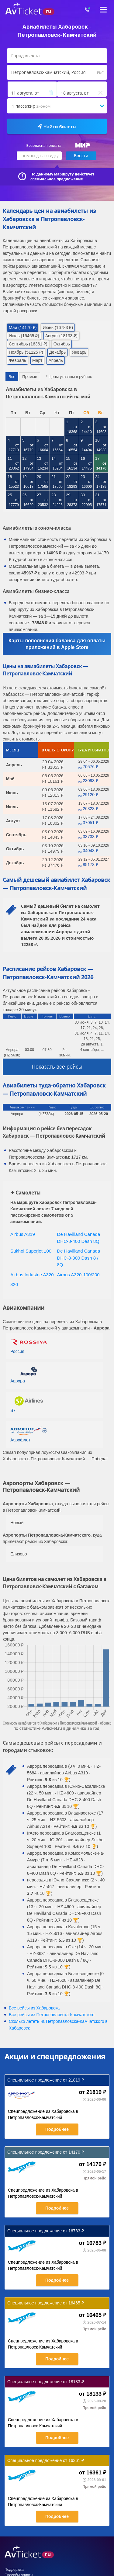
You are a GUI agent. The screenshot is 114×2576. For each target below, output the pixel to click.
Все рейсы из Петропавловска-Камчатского (52, 2014)
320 (14, 1284)
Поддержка (14, 2569)
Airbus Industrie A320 (32, 1274)
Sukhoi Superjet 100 (30, 1250)
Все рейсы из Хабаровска (34, 2008)
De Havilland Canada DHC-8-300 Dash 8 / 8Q (78, 1257)
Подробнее (57, 2129)
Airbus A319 (22, 1234)
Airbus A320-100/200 (78, 1274)
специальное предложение (56, 179)
